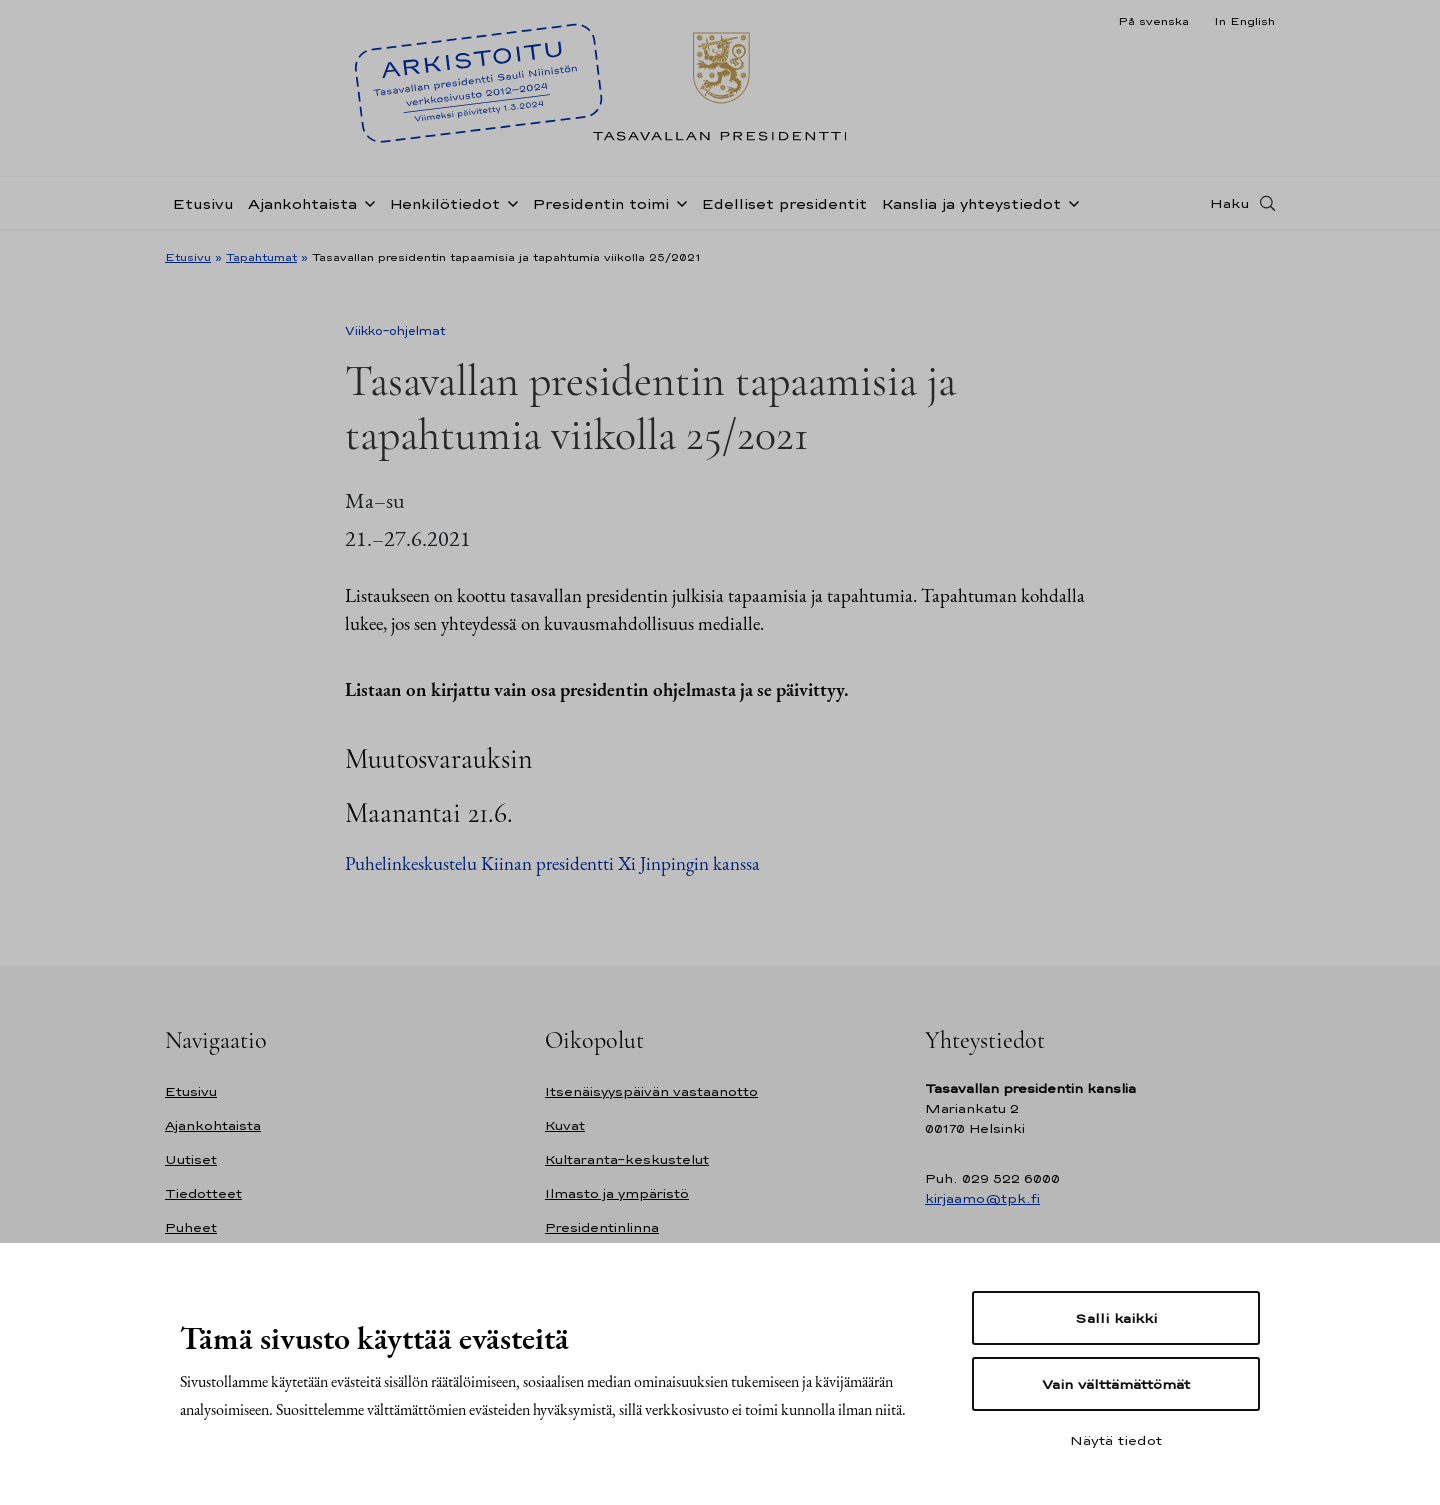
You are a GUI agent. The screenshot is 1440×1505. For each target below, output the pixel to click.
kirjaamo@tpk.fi (982, 1198)
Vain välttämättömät (1116, 1384)
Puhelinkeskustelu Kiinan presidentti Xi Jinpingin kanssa (552, 863)
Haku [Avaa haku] (1230, 203)
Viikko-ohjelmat (395, 331)
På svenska (1153, 21)
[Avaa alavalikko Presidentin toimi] (678, 202)
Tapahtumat (261, 257)
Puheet (191, 1227)
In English (1244, 21)
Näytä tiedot (1116, 1440)
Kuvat (565, 1125)
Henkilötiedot (444, 203)
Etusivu (203, 203)
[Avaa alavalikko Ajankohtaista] (366, 202)
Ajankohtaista (302, 203)
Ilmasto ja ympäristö (617, 1193)
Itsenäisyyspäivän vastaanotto (651, 1091)
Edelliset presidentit (784, 203)
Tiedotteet (203, 1193)
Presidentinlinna (602, 1227)
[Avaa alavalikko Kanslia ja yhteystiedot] (1070, 202)
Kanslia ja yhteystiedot (971, 203)
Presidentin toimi (600, 203)
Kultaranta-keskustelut (627, 1159)
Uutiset (191, 1159)
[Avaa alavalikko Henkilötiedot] (509, 202)
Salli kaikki (1116, 1318)
